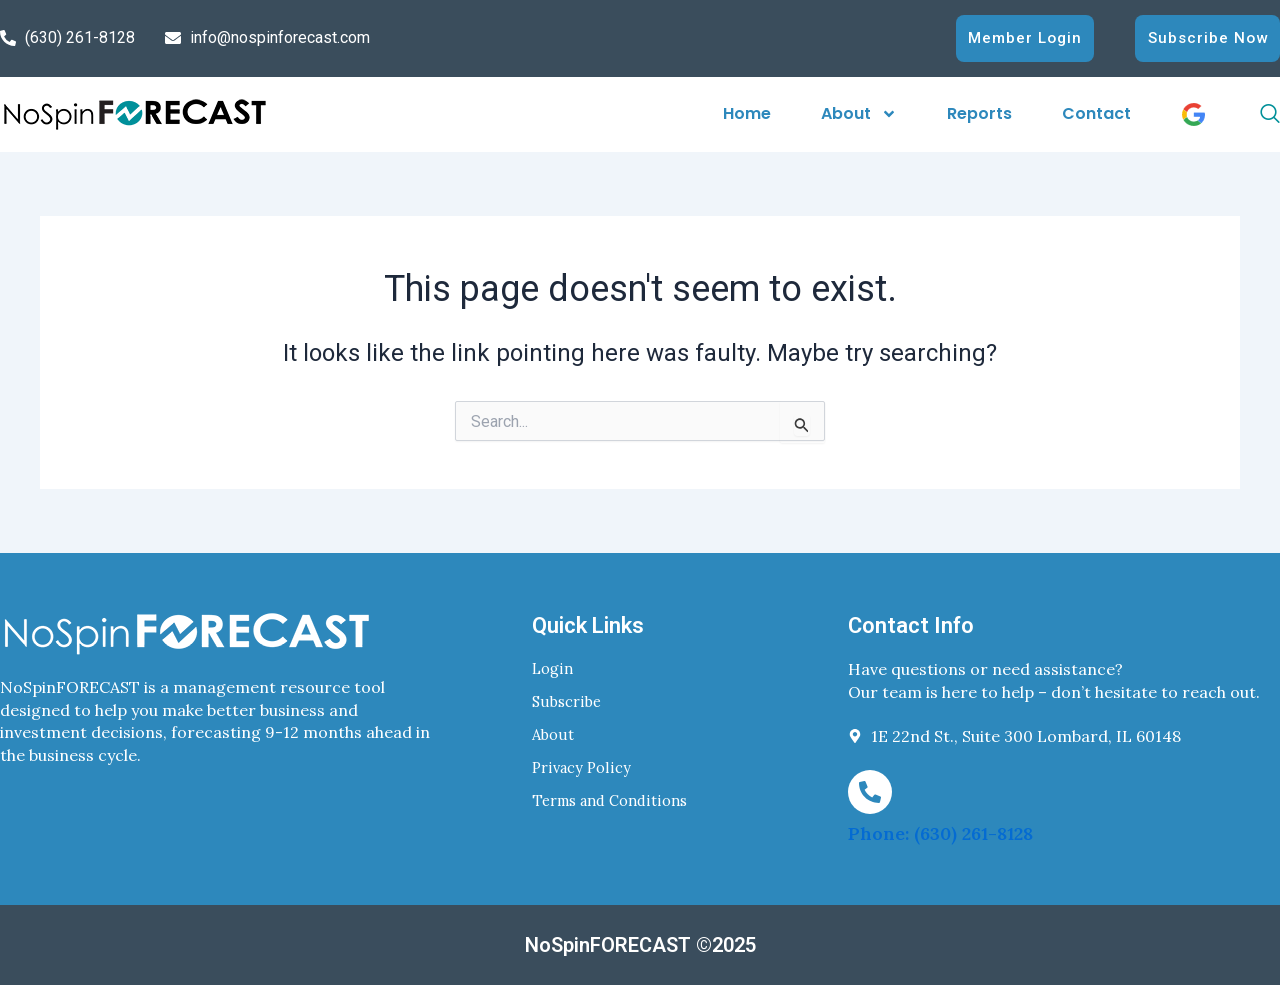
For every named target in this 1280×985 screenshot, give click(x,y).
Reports (979, 113)
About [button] (859, 113)
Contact (1096, 113)
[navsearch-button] (1248, 114)
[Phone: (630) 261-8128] (870, 791)
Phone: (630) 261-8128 (940, 833)
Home (747, 113)
